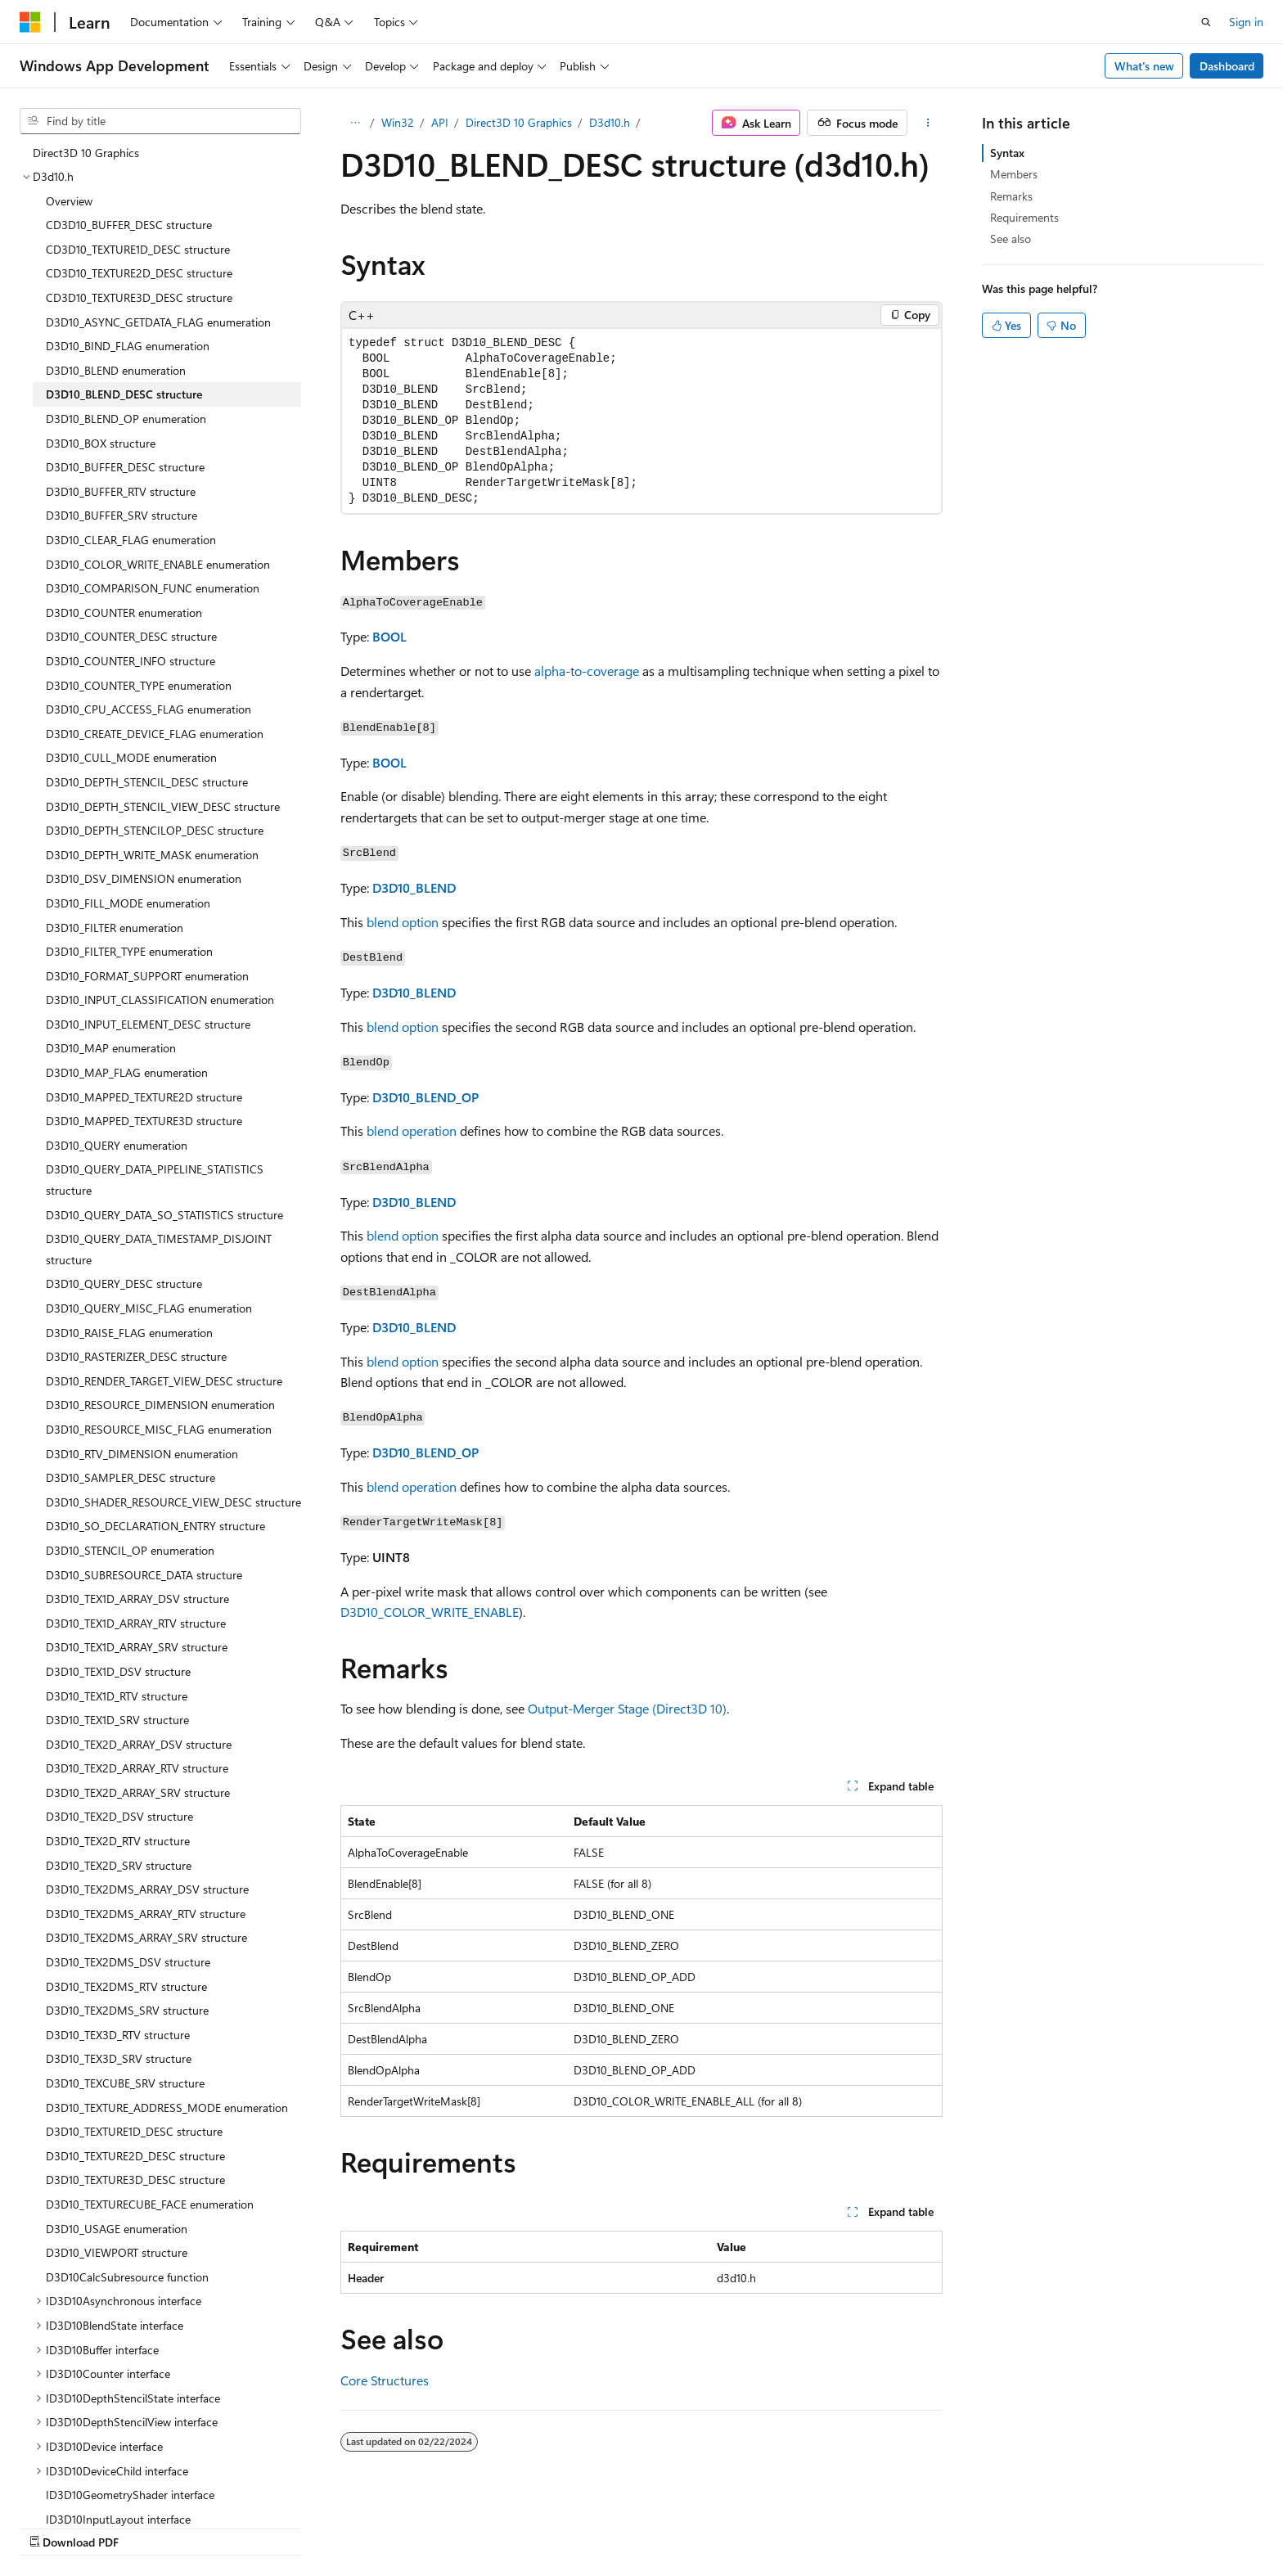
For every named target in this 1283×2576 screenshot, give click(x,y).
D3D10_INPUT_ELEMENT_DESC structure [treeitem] (148, 1024)
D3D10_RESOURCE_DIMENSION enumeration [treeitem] (160, 1404)
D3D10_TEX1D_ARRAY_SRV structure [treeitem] (136, 1647)
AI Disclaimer (645, 2525)
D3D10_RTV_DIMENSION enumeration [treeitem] (142, 1453)
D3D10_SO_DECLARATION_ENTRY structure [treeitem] (155, 1525)
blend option (403, 921)
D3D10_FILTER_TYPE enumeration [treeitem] (129, 951)
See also (1010, 238)
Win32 (397, 122)
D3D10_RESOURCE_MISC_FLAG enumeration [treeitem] (159, 1429)
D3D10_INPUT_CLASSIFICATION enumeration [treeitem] (160, 999)
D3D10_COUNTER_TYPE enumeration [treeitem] (139, 685)
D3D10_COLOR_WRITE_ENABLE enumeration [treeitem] (158, 564)
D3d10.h (609, 122)
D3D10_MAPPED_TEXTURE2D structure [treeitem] (144, 1097)
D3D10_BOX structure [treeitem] (100, 443)
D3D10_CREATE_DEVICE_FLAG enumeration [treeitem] (154, 733)
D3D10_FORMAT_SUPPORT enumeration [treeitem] (147, 976)
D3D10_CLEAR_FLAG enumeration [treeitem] (131, 539)
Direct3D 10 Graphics (519, 122)
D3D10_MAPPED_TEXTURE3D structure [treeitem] (144, 1120)
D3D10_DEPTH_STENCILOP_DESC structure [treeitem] (154, 830)
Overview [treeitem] (69, 201)
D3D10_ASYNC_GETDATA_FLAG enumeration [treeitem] (158, 322)
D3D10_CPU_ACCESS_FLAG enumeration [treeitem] (148, 709)
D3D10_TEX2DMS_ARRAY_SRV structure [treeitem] (146, 1937)
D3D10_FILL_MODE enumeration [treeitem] (128, 903)
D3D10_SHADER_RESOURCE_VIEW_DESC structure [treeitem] (173, 1502)
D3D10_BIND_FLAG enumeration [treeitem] (127, 346)
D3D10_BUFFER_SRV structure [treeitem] (121, 515)
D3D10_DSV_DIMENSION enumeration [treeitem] (143, 878)
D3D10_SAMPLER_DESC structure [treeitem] (130, 1477)
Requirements (1024, 217)
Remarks (1011, 196)
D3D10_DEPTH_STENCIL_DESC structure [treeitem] (147, 782)
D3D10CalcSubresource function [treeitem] (127, 2277)
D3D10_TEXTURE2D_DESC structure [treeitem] (135, 2156)
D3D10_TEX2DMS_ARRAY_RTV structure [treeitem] (145, 1913)
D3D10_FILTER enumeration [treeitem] (114, 927)
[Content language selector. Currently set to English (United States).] (94, 2524)
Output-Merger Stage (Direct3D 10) (627, 1708)
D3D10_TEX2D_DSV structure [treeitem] (119, 1816)
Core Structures (384, 2380)
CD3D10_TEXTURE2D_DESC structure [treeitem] (139, 273)
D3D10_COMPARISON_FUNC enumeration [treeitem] (152, 588)
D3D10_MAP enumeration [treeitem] (111, 1048)
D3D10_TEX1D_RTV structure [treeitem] (116, 1696)
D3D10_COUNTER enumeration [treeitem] (124, 612)
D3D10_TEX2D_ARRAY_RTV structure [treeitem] (137, 1768)
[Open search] (1206, 22)
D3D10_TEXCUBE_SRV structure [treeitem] (125, 2083)
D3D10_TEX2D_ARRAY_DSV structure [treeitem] (139, 1744)
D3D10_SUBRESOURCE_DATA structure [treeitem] (144, 1575)
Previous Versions (742, 2525)
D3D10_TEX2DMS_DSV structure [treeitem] (128, 1962)
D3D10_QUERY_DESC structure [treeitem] (124, 1283)
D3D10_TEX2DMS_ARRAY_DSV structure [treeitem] (147, 1889)
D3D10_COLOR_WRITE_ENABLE (429, 1611)
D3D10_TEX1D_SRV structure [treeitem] (117, 1719)
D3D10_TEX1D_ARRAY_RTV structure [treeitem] (136, 1623)
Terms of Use (1032, 2525)
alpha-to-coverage (586, 670)
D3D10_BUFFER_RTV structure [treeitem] (121, 491)
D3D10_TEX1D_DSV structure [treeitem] (118, 1671)
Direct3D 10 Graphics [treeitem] (86, 152)
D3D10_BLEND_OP (425, 1097)
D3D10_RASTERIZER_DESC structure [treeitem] (136, 1356)
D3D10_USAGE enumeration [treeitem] (116, 2228)
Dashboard (1227, 66)
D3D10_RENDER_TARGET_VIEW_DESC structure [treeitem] (164, 1381)
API (439, 122)
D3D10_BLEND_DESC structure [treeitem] (124, 394)
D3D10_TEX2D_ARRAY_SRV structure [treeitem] (138, 1792)
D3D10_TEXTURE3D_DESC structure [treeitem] (135, 2179)
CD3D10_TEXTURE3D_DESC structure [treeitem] (139, 297)
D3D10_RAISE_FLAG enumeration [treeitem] (129, 1332)
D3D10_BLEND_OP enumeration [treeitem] (126, 418)
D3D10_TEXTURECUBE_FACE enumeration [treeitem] (150, 2204)
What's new (1144, 66)
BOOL (389, 636)
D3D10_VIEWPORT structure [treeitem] (116, 2252)
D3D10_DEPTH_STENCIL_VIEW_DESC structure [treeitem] (163, 806)
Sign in (1246, 21)
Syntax (1007, 152)
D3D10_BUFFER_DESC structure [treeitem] (125, 467)
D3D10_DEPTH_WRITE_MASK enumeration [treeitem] (152, 854)
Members (1014, 174)
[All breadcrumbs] (354, 123)
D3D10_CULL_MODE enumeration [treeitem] (131, 757)
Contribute (885, 2525)
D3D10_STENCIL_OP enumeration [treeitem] (130, 1550)
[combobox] (160, 121)
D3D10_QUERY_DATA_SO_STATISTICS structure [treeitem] (164, 1215)
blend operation (412, 1130)
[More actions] (928, 123)
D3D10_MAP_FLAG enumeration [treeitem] (127, 1072)
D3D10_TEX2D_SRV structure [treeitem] (118, 1865)
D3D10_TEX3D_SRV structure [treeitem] (118, 2058)
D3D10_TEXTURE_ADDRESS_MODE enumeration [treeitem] (167, 2107)
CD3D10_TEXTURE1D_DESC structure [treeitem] (138, 249)
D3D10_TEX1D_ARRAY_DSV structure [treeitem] (137, 1598)
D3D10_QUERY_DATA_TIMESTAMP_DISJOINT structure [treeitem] (159, 1249)
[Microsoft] (30, 22)
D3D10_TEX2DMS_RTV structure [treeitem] (126, 1986)
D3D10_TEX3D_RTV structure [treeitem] (118, 2034)
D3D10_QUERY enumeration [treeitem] (116, 1145)
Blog (816, 2525)
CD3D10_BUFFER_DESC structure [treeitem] (129, 224)
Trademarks (1112, 2525)
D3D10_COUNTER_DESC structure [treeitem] (131, 636)
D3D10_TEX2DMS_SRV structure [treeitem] (127, 2010)
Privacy (950, 2525)
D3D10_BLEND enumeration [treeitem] (116, 370)
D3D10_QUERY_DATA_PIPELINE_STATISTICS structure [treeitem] (154, 1179)
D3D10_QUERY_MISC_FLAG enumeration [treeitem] (149, 1308)
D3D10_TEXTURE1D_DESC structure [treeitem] (134, 2131)
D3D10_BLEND (414, 887)
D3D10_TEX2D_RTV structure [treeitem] (118, 1841)
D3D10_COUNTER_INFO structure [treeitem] (130, 661)
